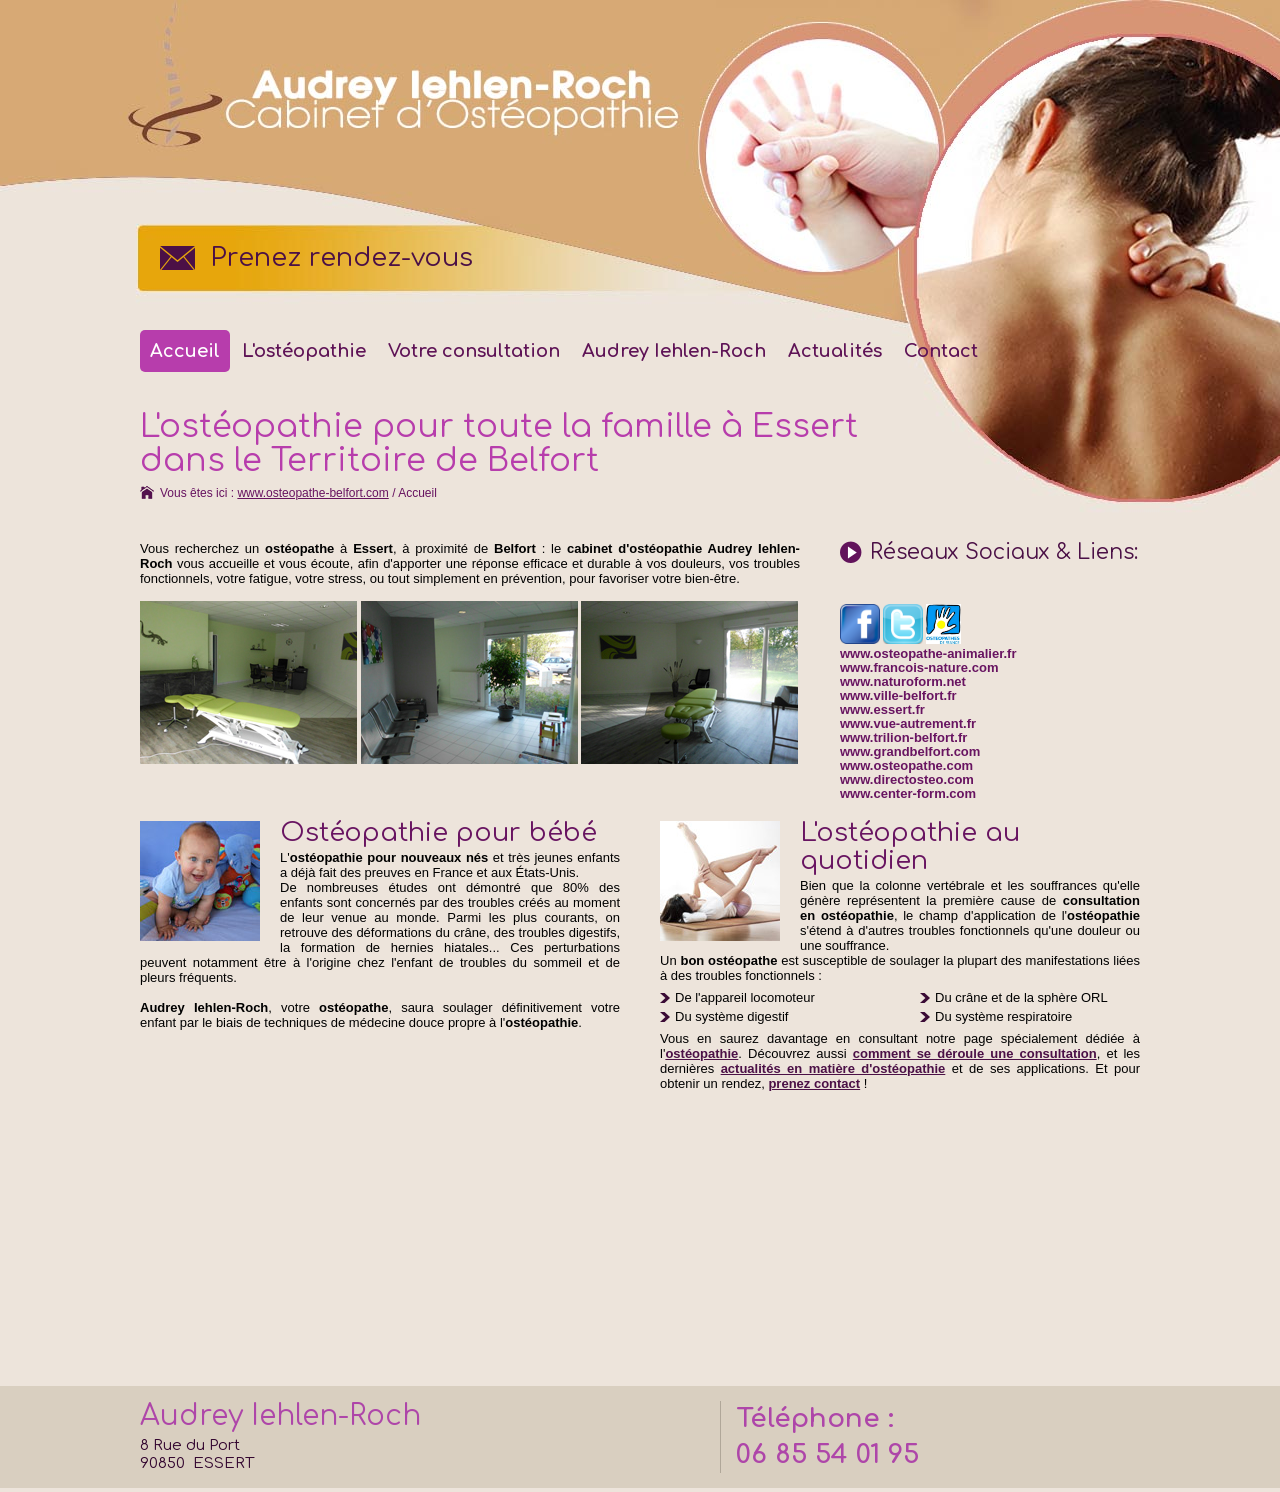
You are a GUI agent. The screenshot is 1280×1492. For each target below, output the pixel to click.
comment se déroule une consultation (975, 1053)
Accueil (185, 351)
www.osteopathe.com (906, 765)
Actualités (835, 351)
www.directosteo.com (907, 779)
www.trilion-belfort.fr (903, 737)
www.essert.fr (882, 709)
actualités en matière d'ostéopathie (833, 1068)
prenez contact (814, 1083)
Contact (941, 351)
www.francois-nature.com (919, 667)
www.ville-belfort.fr (898, 695)
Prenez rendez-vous (341, 258)
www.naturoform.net (903, 681)
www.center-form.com (908, 793)
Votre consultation (474, 351)
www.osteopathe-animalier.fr (928, 653)
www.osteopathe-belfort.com (312, 493)
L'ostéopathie (304, 351)
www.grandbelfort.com (910, 751)
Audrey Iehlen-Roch (674, 351)
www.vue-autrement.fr (908, 723)
